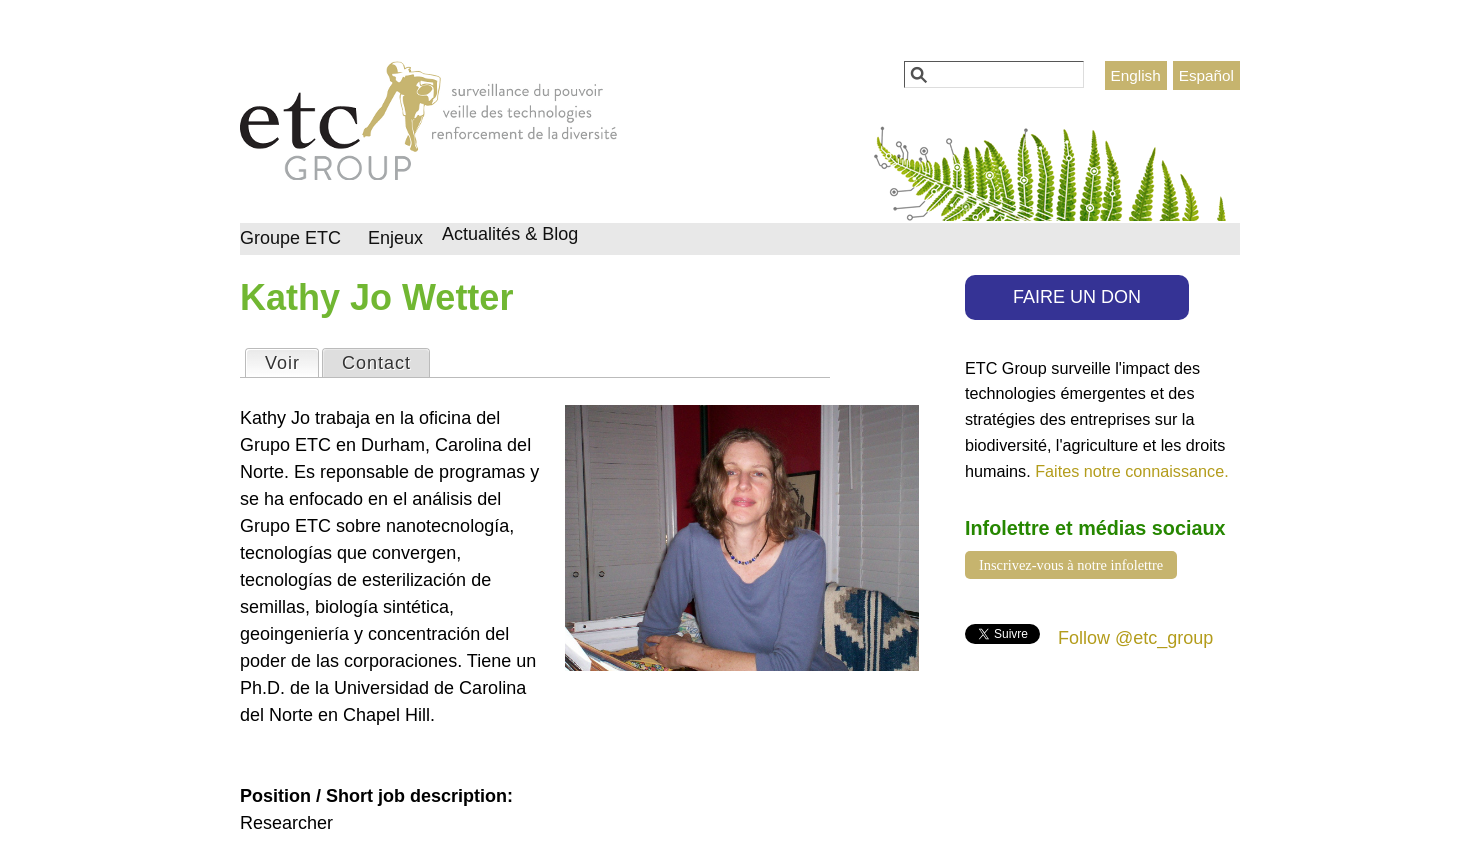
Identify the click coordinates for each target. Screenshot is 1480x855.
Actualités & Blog (510, 234)
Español (1206, 75)
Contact (376, 363)
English (1136, 75)
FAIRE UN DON (1077, 297)
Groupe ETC (290, 238)
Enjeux (395, 238)
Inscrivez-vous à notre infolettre (1071, 565)
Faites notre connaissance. (1131, 471)
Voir (291, 361)
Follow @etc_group (1135, 638)
